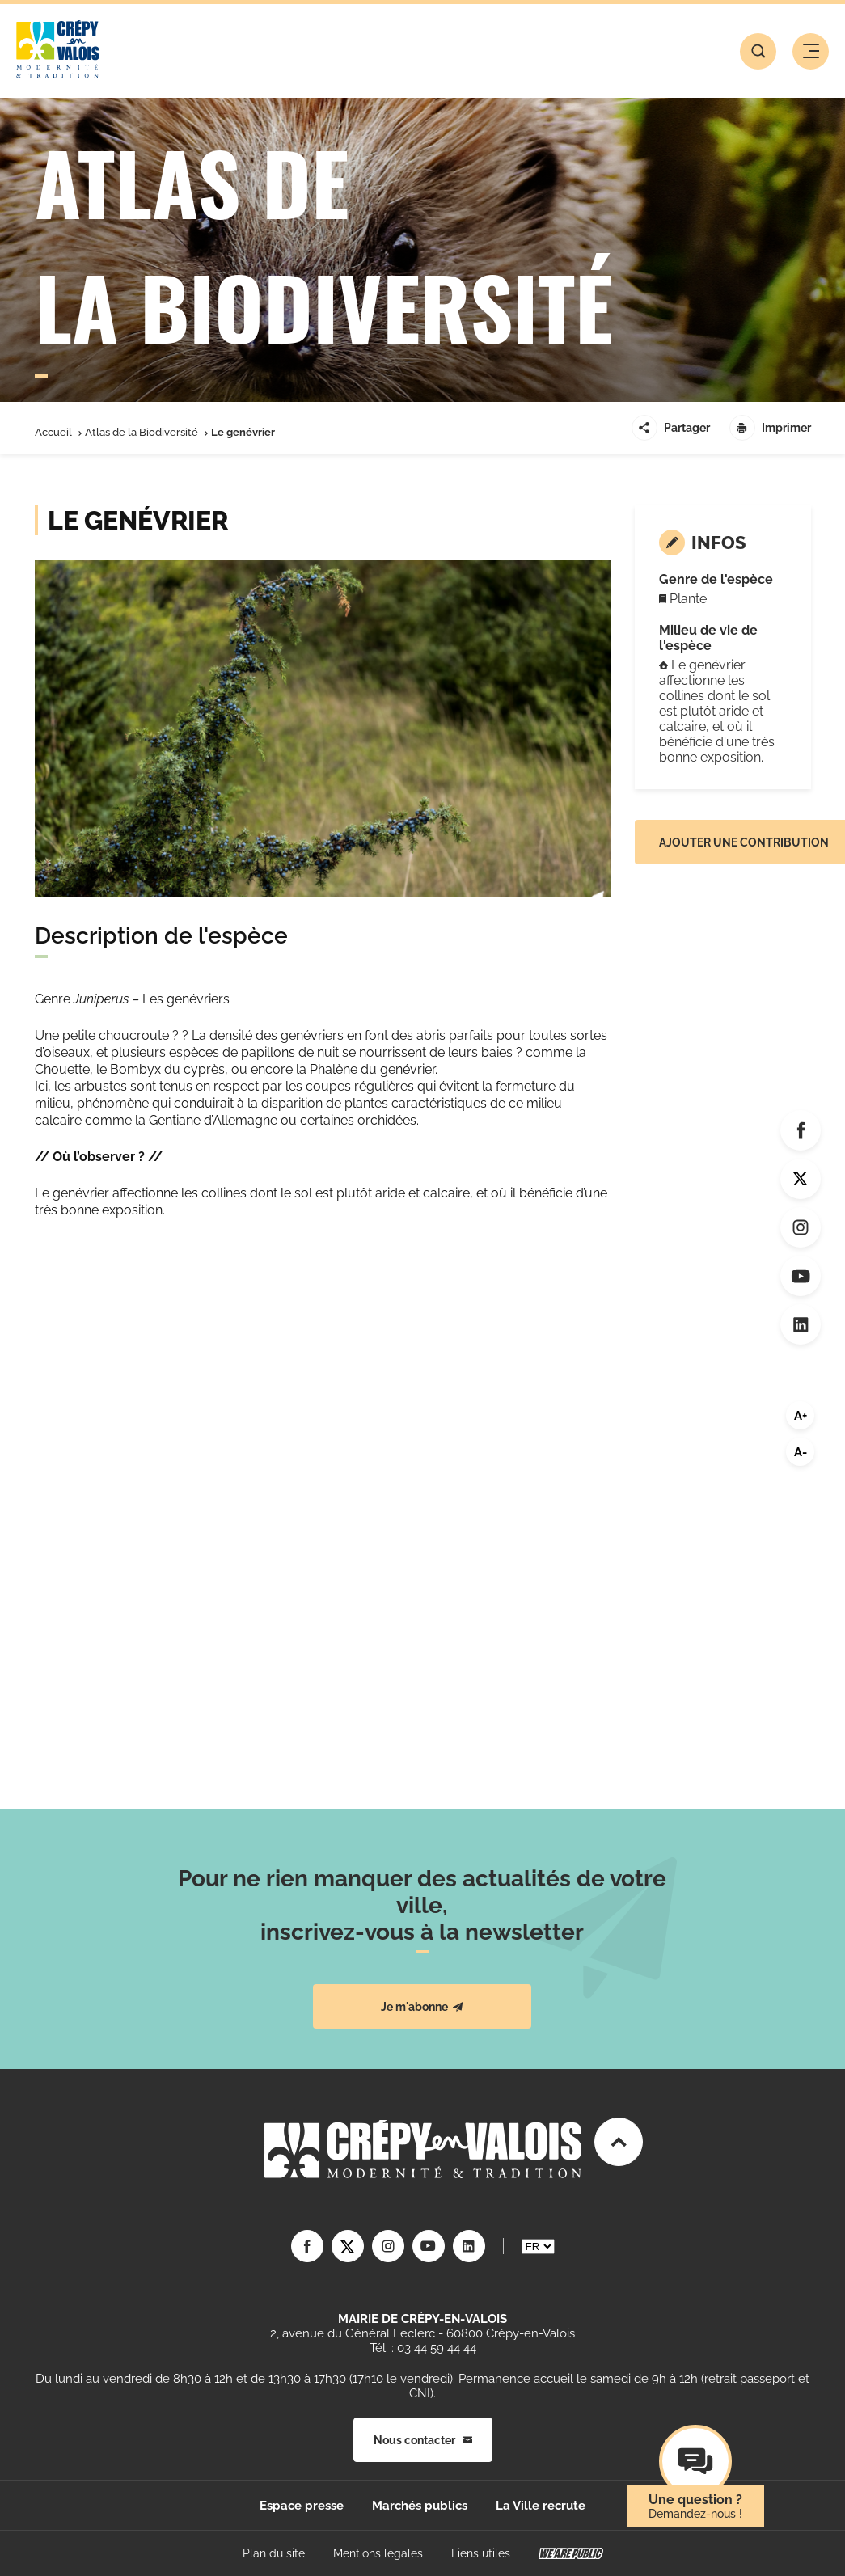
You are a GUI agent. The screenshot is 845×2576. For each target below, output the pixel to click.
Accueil (53, 432)
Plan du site (274, 2553)
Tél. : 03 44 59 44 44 (423, 2348)
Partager (671, 428)
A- (800, 1452)
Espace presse (302, 2505)
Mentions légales (378, 2553)
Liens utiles (480, 2553)
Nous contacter (423, 2440)
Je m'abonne (422, 2006)
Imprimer (770, 428)
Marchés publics (419, 2505)
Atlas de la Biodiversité (141, 432)
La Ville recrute (540, 2505)
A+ (800, 1415)
